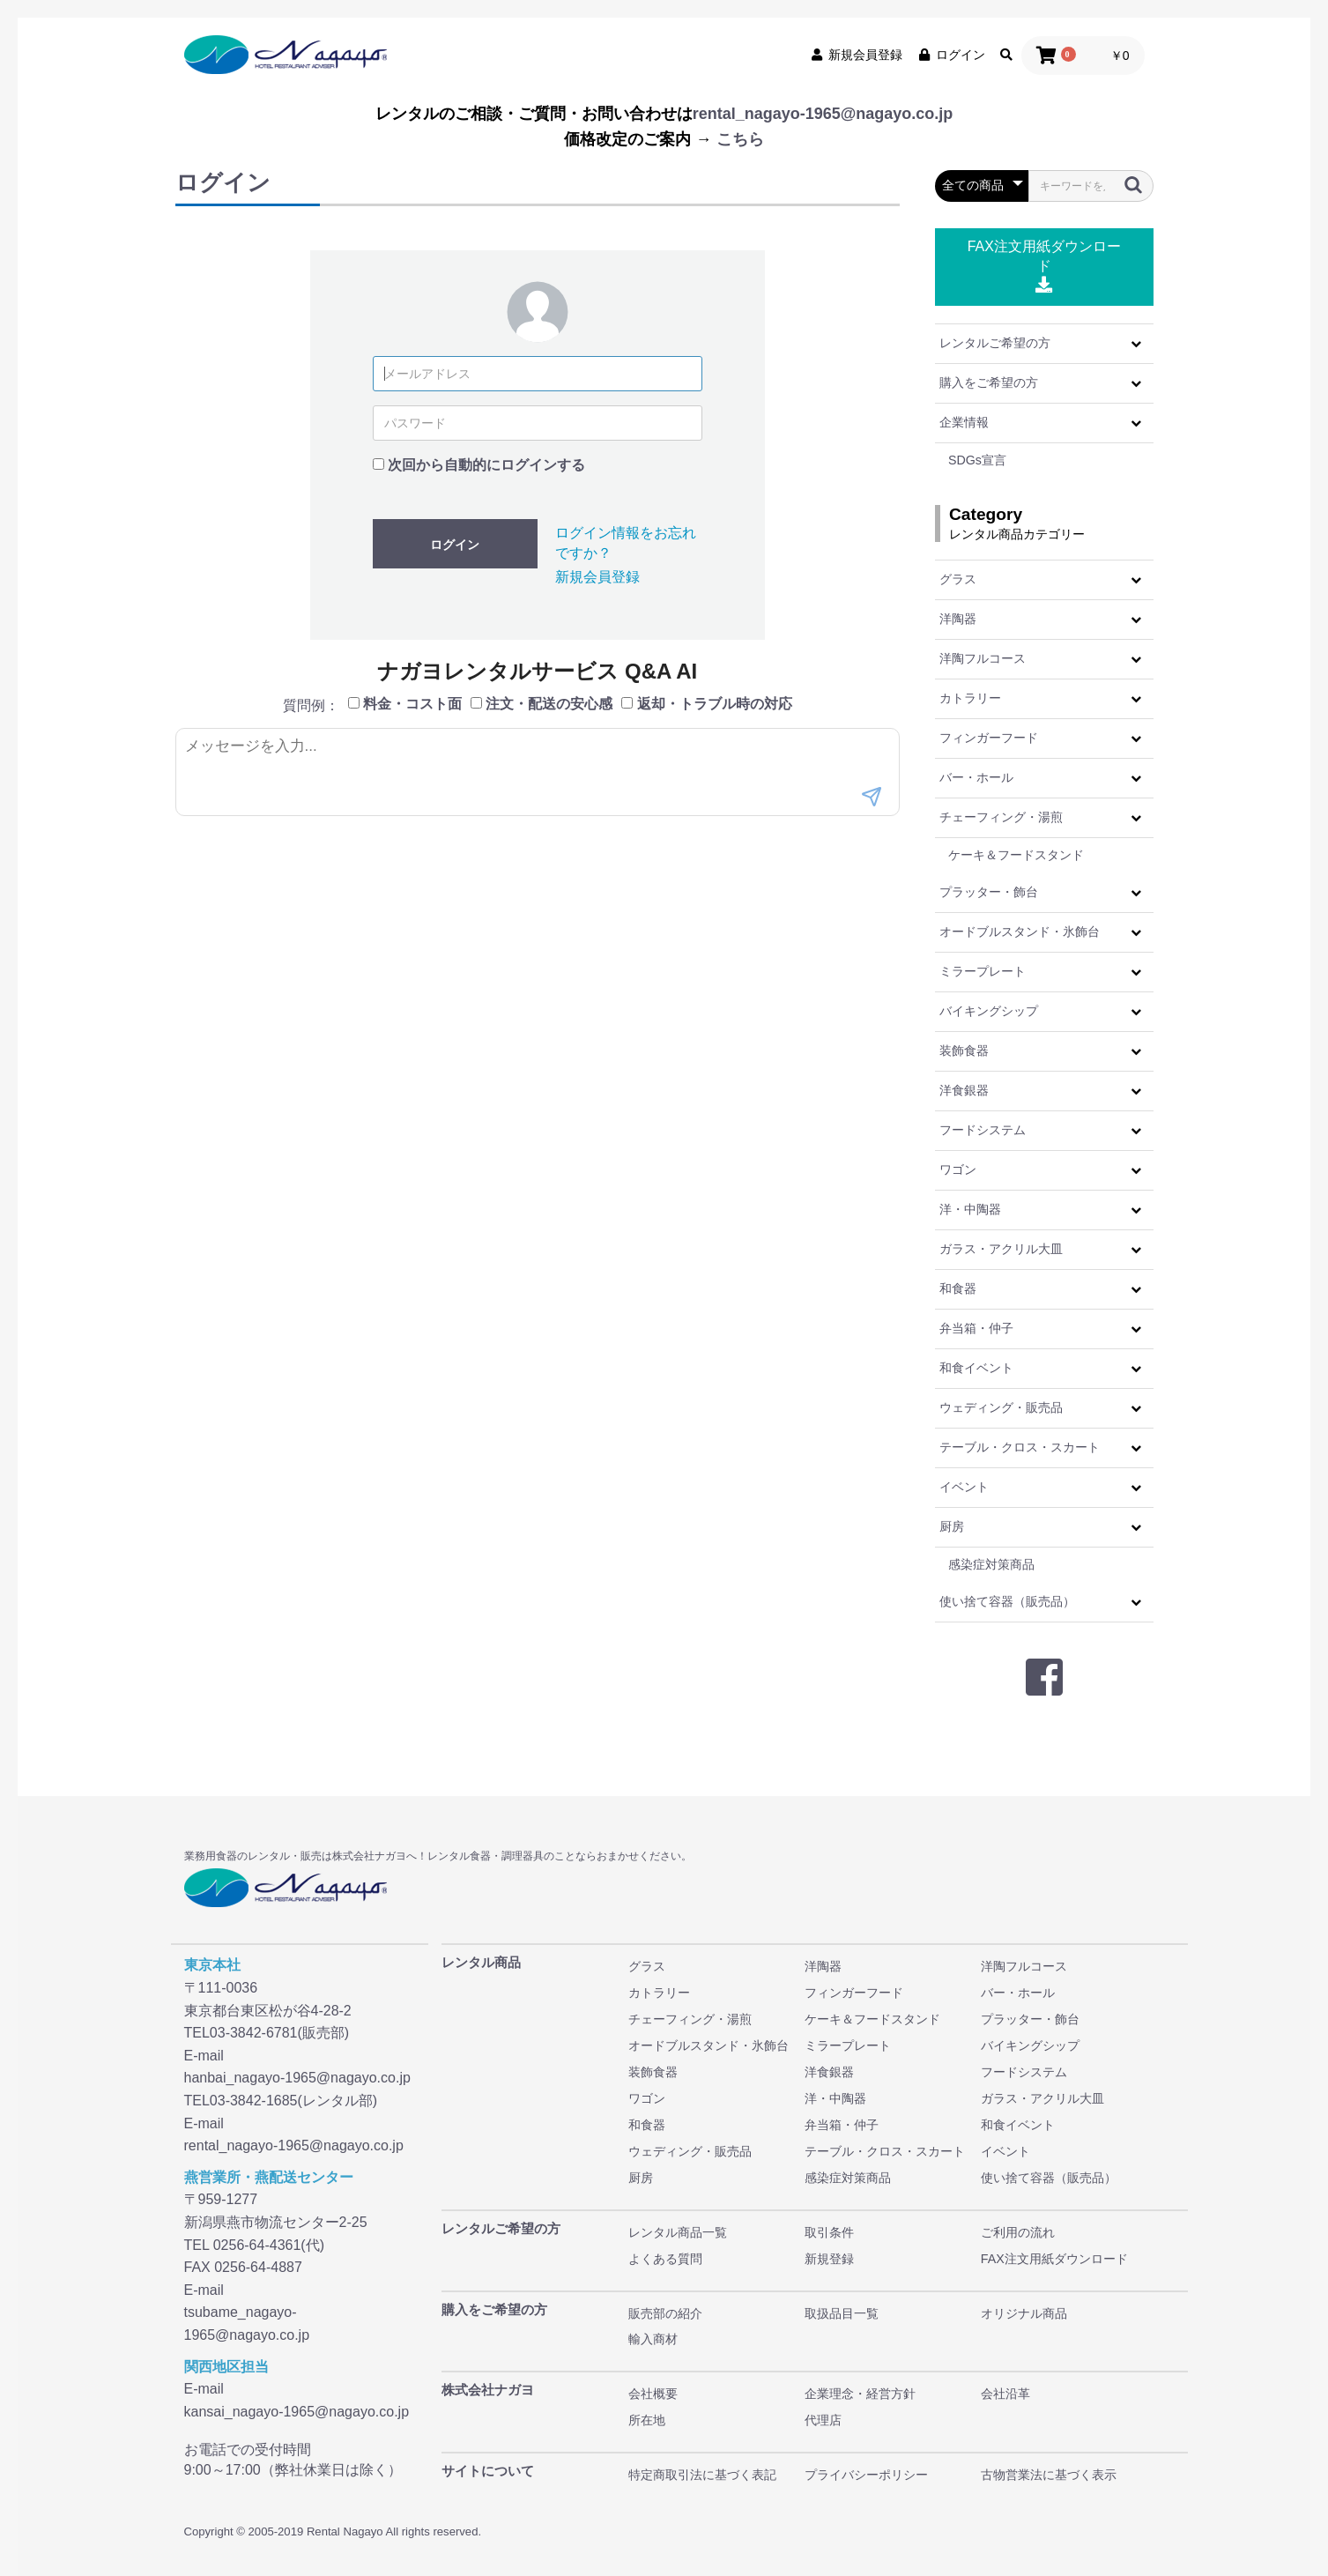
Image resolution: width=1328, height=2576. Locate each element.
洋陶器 (957, 619)
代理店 (823, 2420)
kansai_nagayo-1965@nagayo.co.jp (297, 2411)
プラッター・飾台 (988, 892)
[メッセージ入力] (538, 772)
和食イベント (976, 1368)
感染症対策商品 (991, 1564)
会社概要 (653, 2394)
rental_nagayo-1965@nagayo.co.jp (823, 113)
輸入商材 (653, 2339)
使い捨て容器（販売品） (1007, 1601)
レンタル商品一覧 (677, 2232)
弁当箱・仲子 (976, 1328)
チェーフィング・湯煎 (1001, 817)
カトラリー (970, 698)
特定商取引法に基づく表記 (702, 2475)
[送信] (871, 799)
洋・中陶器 (970, 1209)
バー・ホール (976, 777)
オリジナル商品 (1024, 2313)
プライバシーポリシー (866, 2475)
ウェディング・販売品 (1001, 1407)
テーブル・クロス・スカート (1019, 1447)
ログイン (950, 55)
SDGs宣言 (977, 460)
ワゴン (957, 1169)
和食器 (957, 1288)
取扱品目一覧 (842, 2313)
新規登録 (829, 2259)
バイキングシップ (988, 1011)
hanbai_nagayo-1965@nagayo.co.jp (297, 2077)
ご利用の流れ (1018, 2232)
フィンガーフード (988, 738)
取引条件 (829, 2232)
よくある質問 (665, 2259)
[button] (1136, 343)
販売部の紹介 (665, 2313)
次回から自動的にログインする (486, 464)
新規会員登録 (855, 55)
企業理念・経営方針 (860, 2394)
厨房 (951, 1526)
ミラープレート (982, 971)
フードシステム (982, 1130)
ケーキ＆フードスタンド (1016, 855)
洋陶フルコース (982, 658)
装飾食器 (964, 1050)
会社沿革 (1005, 2394)
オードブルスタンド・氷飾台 (1019, 931)
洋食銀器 (964, 1090)
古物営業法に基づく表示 (1049, 2475)
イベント (964, 1487)
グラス (957, 579)
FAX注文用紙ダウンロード (1044, 266)
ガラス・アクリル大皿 (1001, 1249)
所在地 (646, 2420)
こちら (740, 139)
